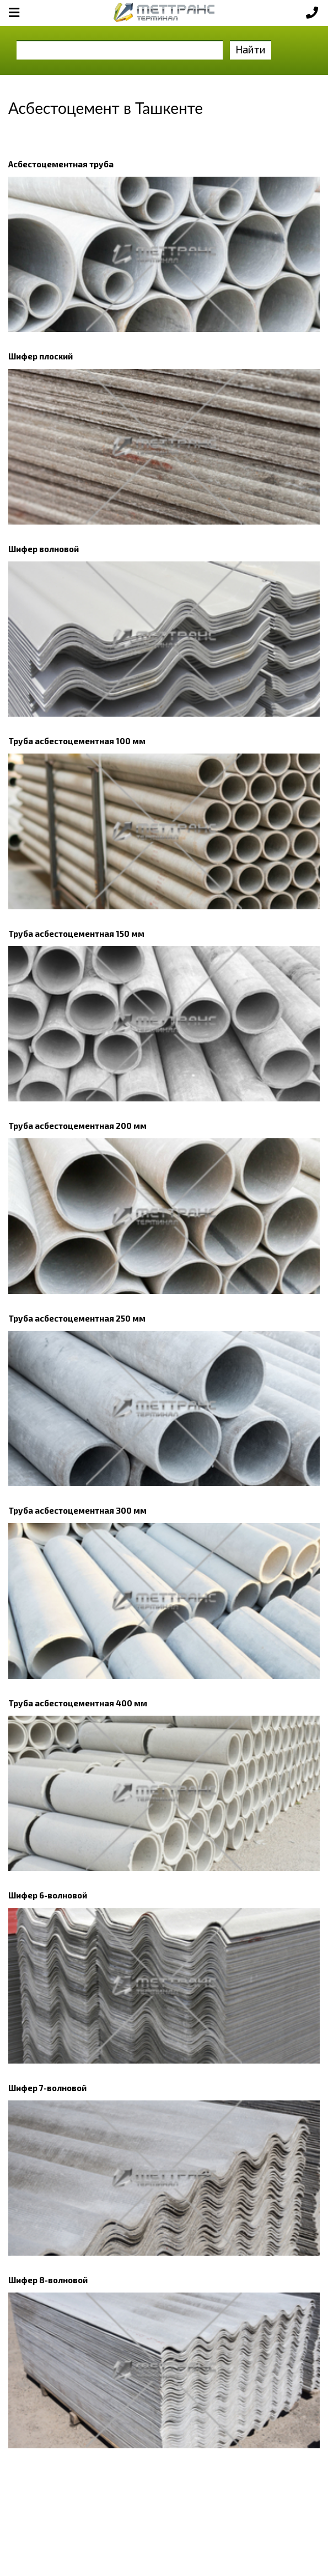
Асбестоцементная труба (61, 164)
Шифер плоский (40, 356)
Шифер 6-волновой (47, 1895)
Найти (250, 49)
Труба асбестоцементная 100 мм (77, 741)
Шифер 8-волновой (48, 2280)
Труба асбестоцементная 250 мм (77, 1318)
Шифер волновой (43, 549)
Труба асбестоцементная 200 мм (77, 1126)
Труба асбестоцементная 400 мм (77, 1703)
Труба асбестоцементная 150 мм (76, 933)
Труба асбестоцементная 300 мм (77, 1510)
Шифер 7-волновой (47, 2088)
